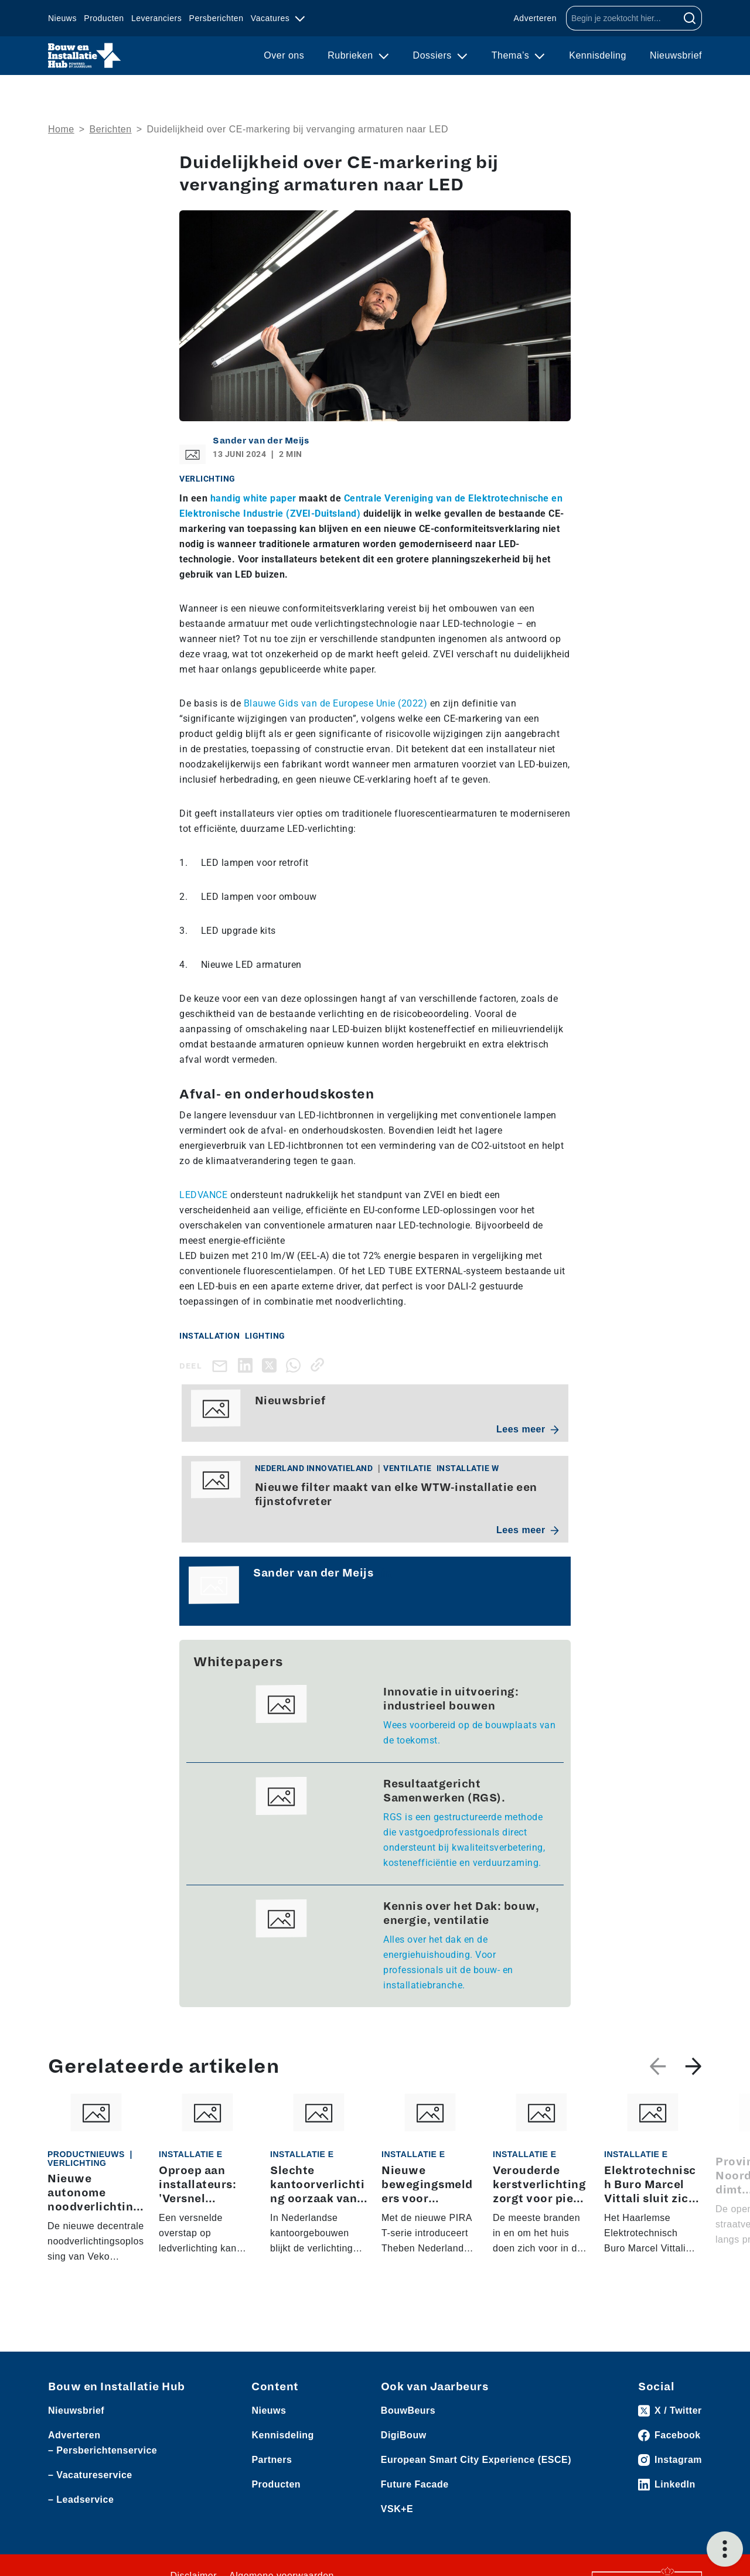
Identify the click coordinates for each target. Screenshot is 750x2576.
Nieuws (62, 18)
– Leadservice (81, 2508)
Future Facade (415, 2493)
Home (61, 129)
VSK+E (397, 2518)
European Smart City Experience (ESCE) (476, 2468)
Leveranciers (156, 18)
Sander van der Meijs (261, 440)
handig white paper (254, 498)
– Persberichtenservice (102, 2459)
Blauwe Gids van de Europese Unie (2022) (336, 703)
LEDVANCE (203, 1194)
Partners (271, 2468)
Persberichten (216, 18)
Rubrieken (352, 55)
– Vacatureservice (90, 2484)
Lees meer (527, 1429)
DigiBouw (404, 2444)
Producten (104, 18)
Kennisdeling (597, 55)
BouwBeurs (408, 2419)
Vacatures (271, 18)
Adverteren (535, 18)
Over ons (284, 55)
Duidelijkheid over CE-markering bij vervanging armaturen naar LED (297, 129)
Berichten (111, 129)
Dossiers (434, 55)
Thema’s (512, 55)
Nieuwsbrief (676, 55)
